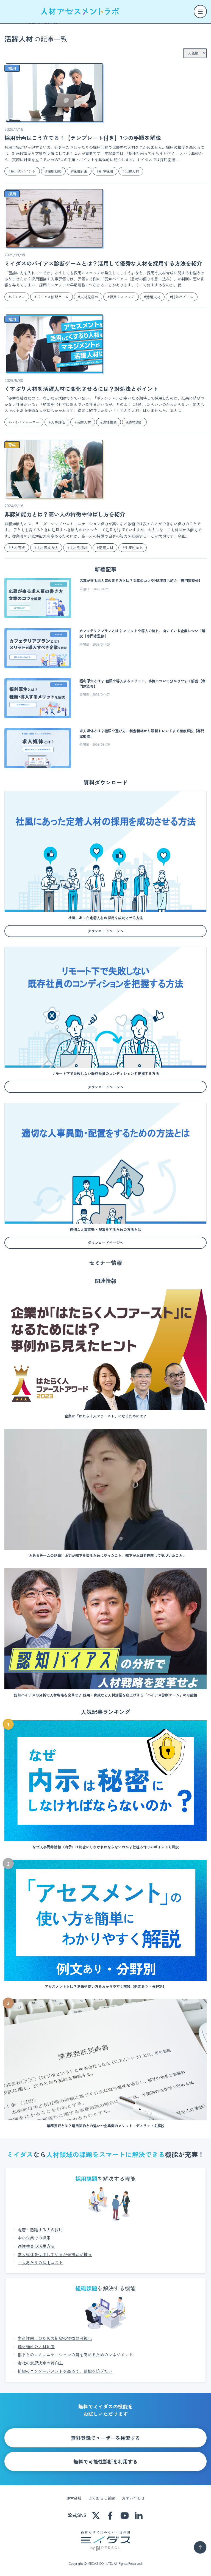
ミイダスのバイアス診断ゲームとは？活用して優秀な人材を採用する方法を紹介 (103, 263)
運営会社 (74, 2498)
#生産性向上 (133, 547)
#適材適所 (134, 422)
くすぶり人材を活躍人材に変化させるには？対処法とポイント (81, 389)
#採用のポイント (22, 171)
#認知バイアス (181, 296)
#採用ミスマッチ (121, 296)
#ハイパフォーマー (24, 422)
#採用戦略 (53, 171)
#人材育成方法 (46, 547)
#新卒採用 (105, 171)
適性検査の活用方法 (36, 2246)
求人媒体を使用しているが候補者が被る (55, 2254)
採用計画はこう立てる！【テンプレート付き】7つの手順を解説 (82, 138)
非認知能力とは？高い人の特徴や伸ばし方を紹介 (64, 514)
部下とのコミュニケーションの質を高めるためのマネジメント (75, 2354)
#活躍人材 (131, 171)
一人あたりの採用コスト (40, 2262)
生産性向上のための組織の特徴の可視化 (55, 2338)
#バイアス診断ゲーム (51, 296)
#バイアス (17, 296)
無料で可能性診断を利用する (105, 2461)
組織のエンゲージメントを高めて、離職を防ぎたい (65, 2371)
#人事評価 (57, 422)
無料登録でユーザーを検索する (105, 2437)
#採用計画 (79, 171)
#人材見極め (88, 296)
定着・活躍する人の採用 (40, 2229)
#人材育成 (17, 547)
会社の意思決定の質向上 (40, 2363)
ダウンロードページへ (105, 931)
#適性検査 (108, 422)
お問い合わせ (133, 2498)
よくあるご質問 (101, 2498)
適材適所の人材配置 (36, 2346)
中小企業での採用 (34, 2238)
